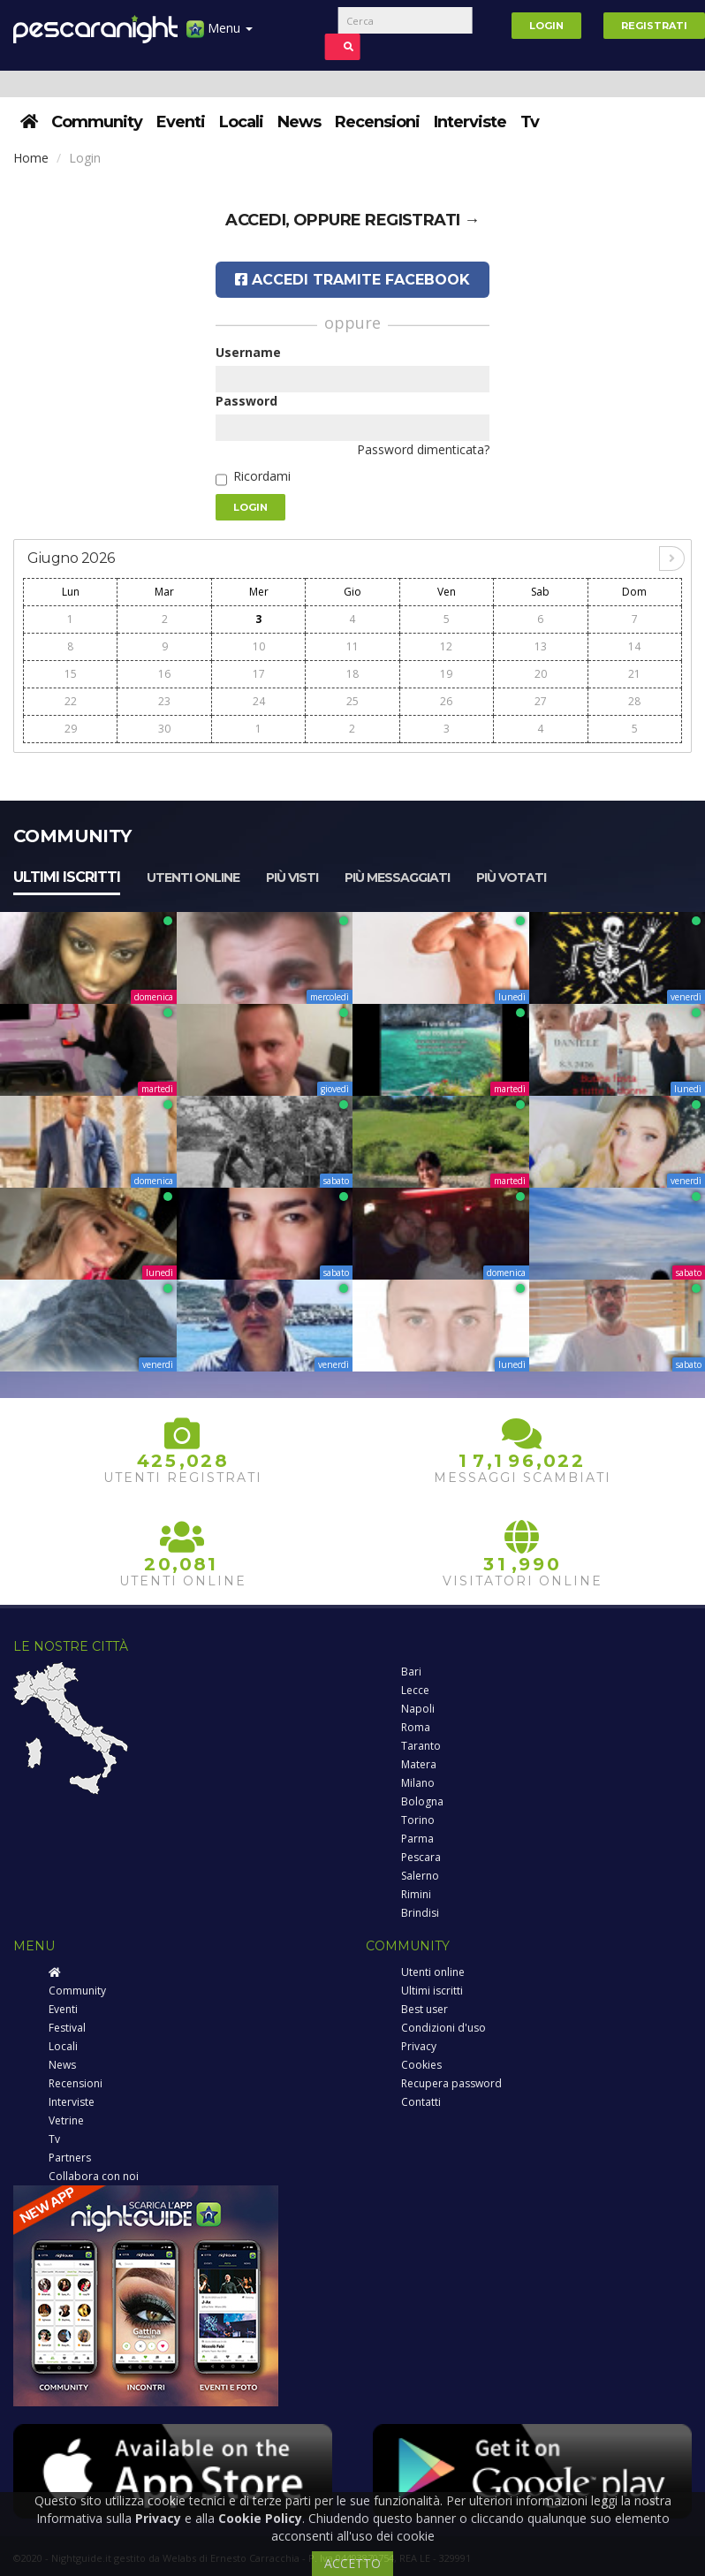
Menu (219, 34)
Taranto (421, 1745)
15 (70, 673)
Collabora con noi (94, 2176)
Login (546, 25)
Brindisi (420, 1912)
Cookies (421, 2064)
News (299, 122)
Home (31, 157)
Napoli (418, 1708)
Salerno (420, 1875)
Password (246, 400)
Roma (415, 1727)
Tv (529, 122)
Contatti (421, 2101)
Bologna (422, 1801)
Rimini (416, 1894)
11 (352, 646)
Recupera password (451, 2083)
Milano (418, 1782)
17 (259, 673)
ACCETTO (352, 2563)
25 (352, 701)
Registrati (654, 25)
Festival (67, 2027)
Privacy (418, 2046)
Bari (411, 1671)
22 (70, 701)
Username (248, 352)
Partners (70, 2157)
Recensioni (377, 122)
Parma (417, 1838)
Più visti (292, 877)
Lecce (415, 1690)
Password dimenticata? (423, 449)
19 (446, 673)
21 (634, 673)
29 (70, 728)
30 (164, 728)
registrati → (422, 220)
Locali (241, 122)
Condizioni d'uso (443, 2027)
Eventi (180, 122)
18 (352, 673)
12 (446, 646)
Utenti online (193, 877)
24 (259, 701)
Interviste (470, 122)
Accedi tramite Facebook (352, 279)
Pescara (421, 1857)
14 (634, 646)
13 (540, 646)
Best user (424, 2009)
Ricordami (262, 475)
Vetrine (66, 2120)
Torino (418, 1820)
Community (96, 122)
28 (634, 701)
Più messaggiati (397, 877)
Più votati (511, 877)
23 (164, 701)
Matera (418, 1764)
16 (164, 673)
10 (259, 646)
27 (540, 701)
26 (446, 701)
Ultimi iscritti (66, 877)
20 (540, 673)
